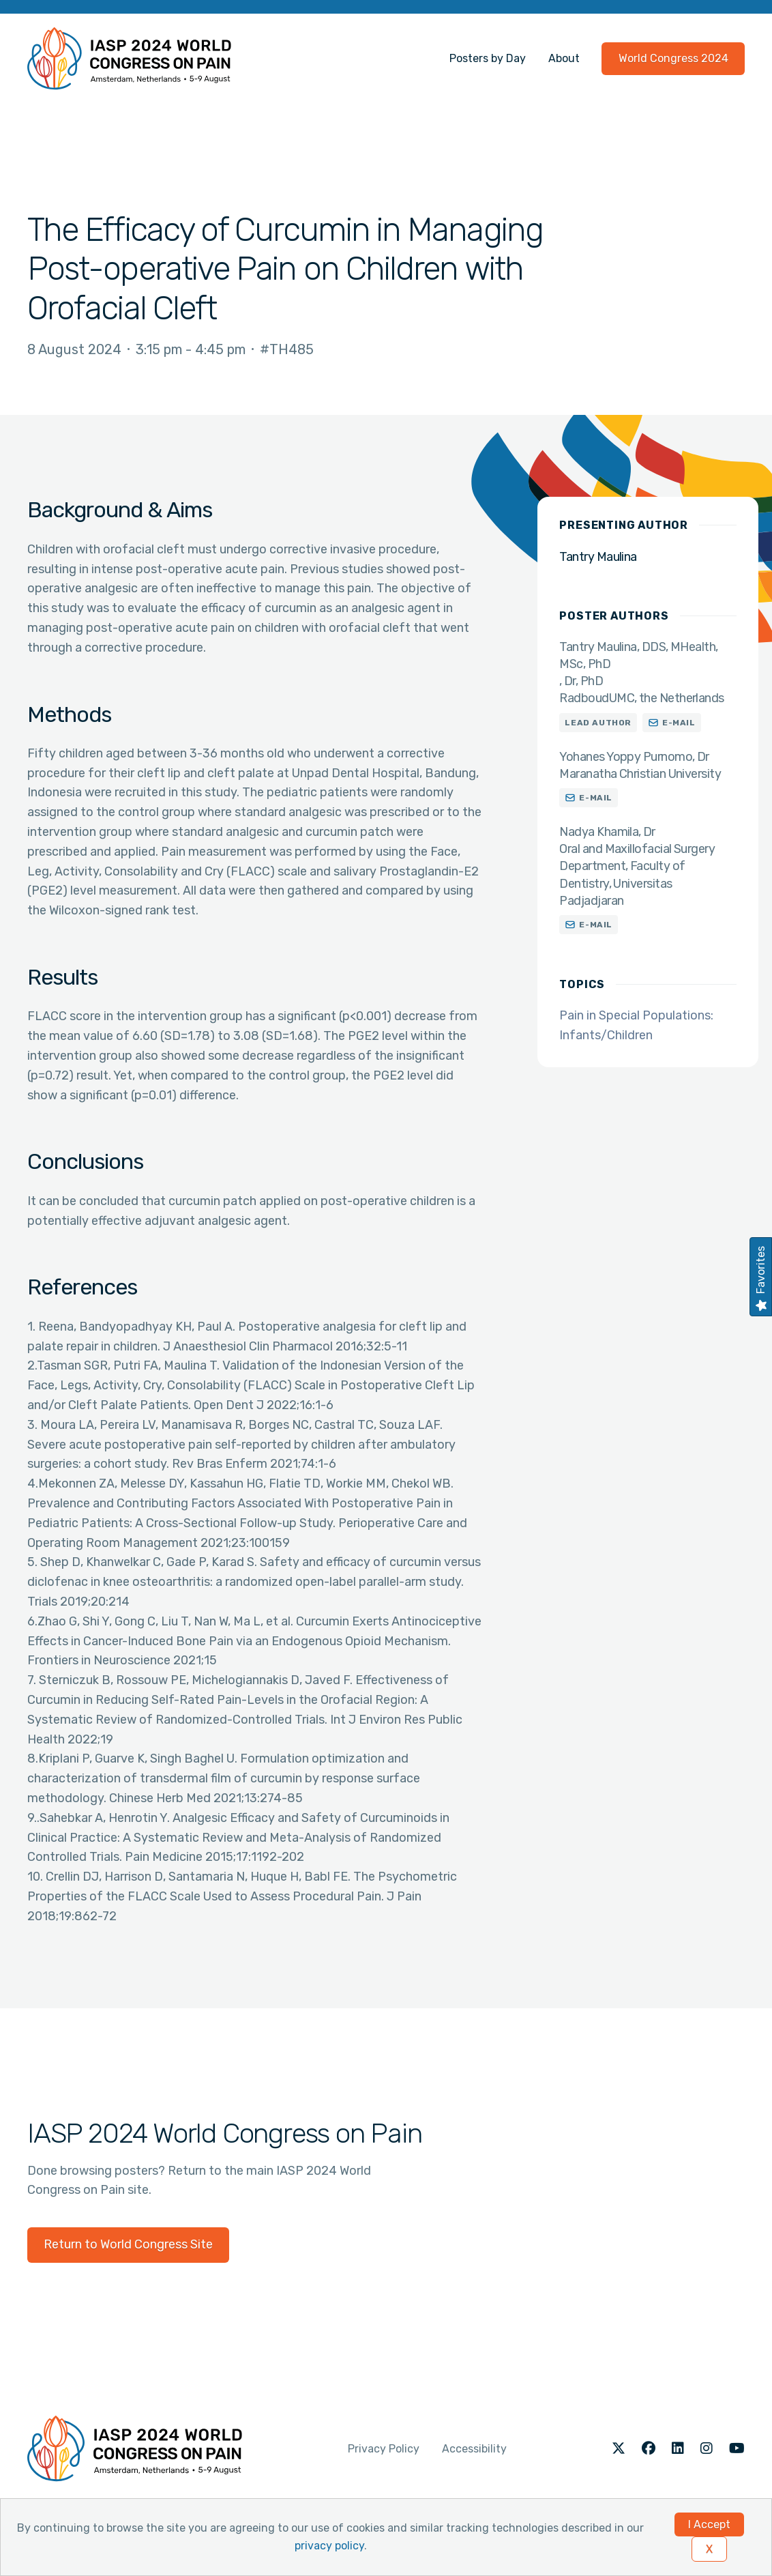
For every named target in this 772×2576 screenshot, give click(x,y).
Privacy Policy (383, 2448)
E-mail (679, 722)
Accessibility (474, 2448)
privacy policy (329, 2545)
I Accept (709, 2524)
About (564, 58)
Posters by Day (487, 58)
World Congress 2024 (673, 58)
